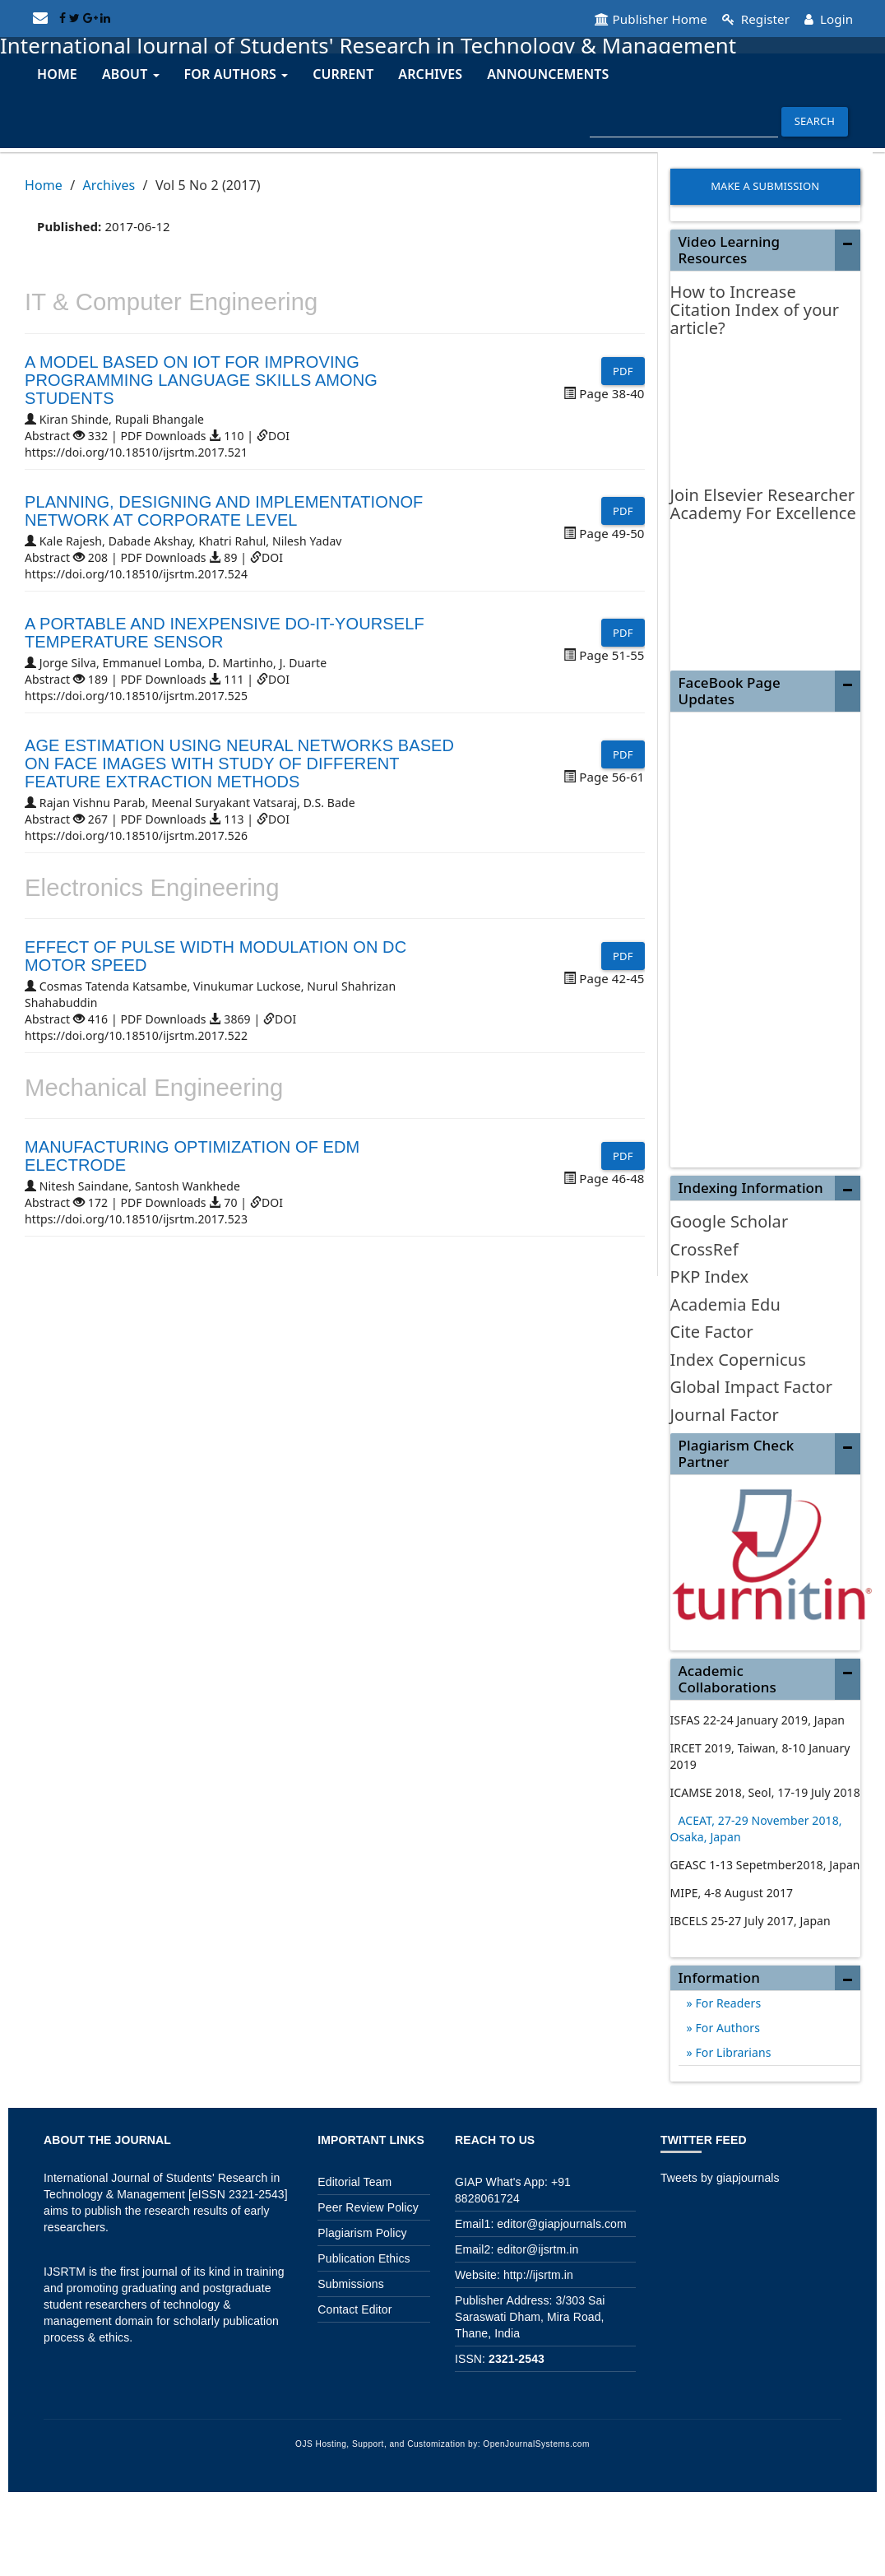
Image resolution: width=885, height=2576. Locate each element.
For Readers (727, 2002)
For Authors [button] (236, 73)
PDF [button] (622, 369)
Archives (430, 73)
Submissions (350, 2283)
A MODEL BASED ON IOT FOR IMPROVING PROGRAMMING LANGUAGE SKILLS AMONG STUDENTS (201, 378)
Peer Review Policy (367, 2206)
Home (57, 73)
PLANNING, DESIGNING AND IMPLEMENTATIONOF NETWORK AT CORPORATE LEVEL (224, 509)
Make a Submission (765, 185)
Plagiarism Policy (361, 2232)
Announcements (548, 73)
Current (343, 73)
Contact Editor (354, 2308)
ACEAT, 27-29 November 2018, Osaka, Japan (756, 1828)
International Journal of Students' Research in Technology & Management (399, 44)
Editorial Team (354, 2181)
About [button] (131, 73)
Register (749, 18)
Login (826, 18)
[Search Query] (684, 121)
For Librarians (732, 2051)
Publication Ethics (363, 2257)
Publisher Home (637, 18)
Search (815, 120)
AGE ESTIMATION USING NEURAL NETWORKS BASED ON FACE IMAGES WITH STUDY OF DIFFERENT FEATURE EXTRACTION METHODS (239, 762)
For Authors (726, 2027)
